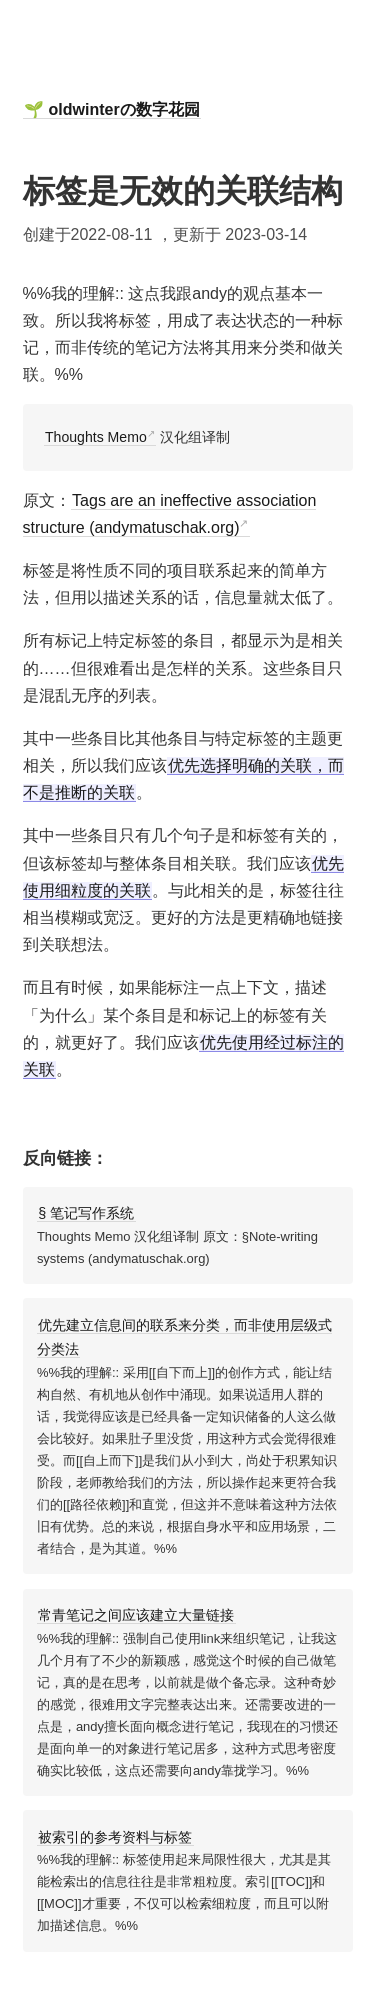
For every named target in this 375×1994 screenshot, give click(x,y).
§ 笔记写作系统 (86, 1213)
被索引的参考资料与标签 (115, 1837)
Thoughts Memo (96, 437)
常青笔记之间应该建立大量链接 (136, 1615)
